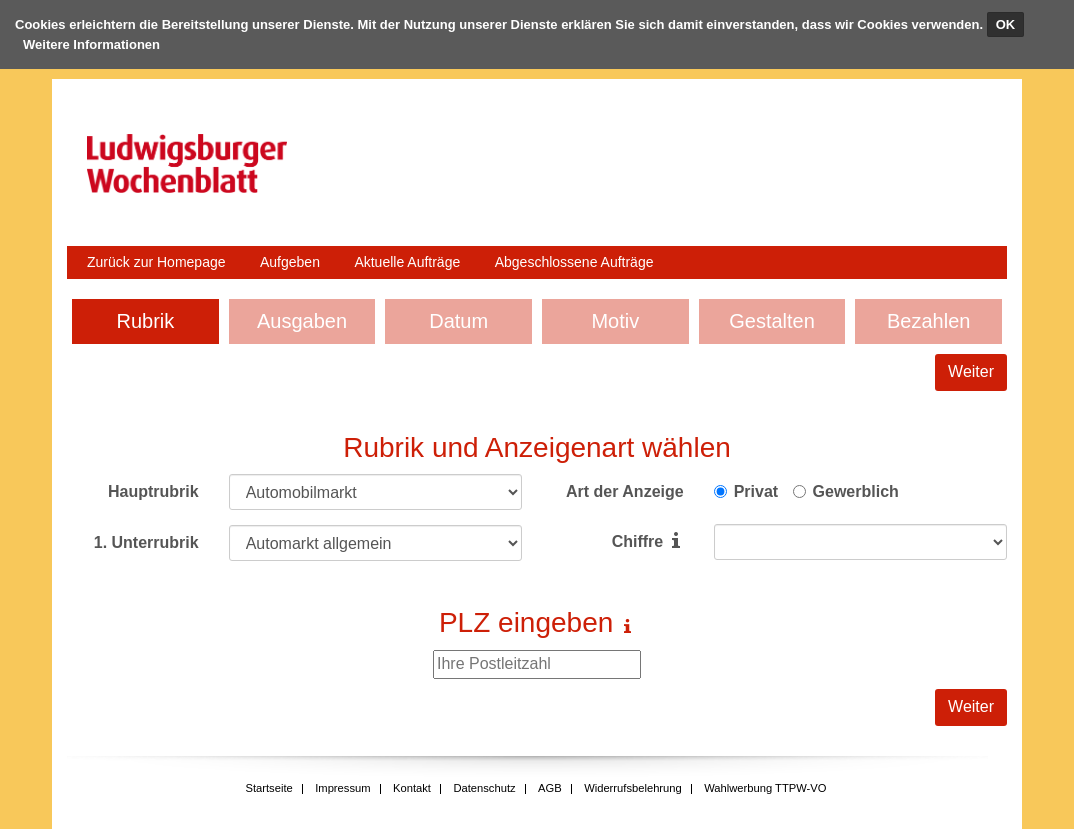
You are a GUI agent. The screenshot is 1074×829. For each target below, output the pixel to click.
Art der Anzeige (625, 491)
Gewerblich (856, 491)
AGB (550, 788)
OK (1006, 24)
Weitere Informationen (91, 44)
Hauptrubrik (153, 491)
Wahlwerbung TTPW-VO (765, 788)
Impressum (342, 788)
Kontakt (412, 788)
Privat (756, 491)
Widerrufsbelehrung (633, 788)
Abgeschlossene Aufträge (574, 262)
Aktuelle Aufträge (407, 262)
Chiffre (638, 541)
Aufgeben (290, 262)
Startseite (268, 788)
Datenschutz (484, 788)
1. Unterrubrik (146, 542)
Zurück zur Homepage (156, 262)
